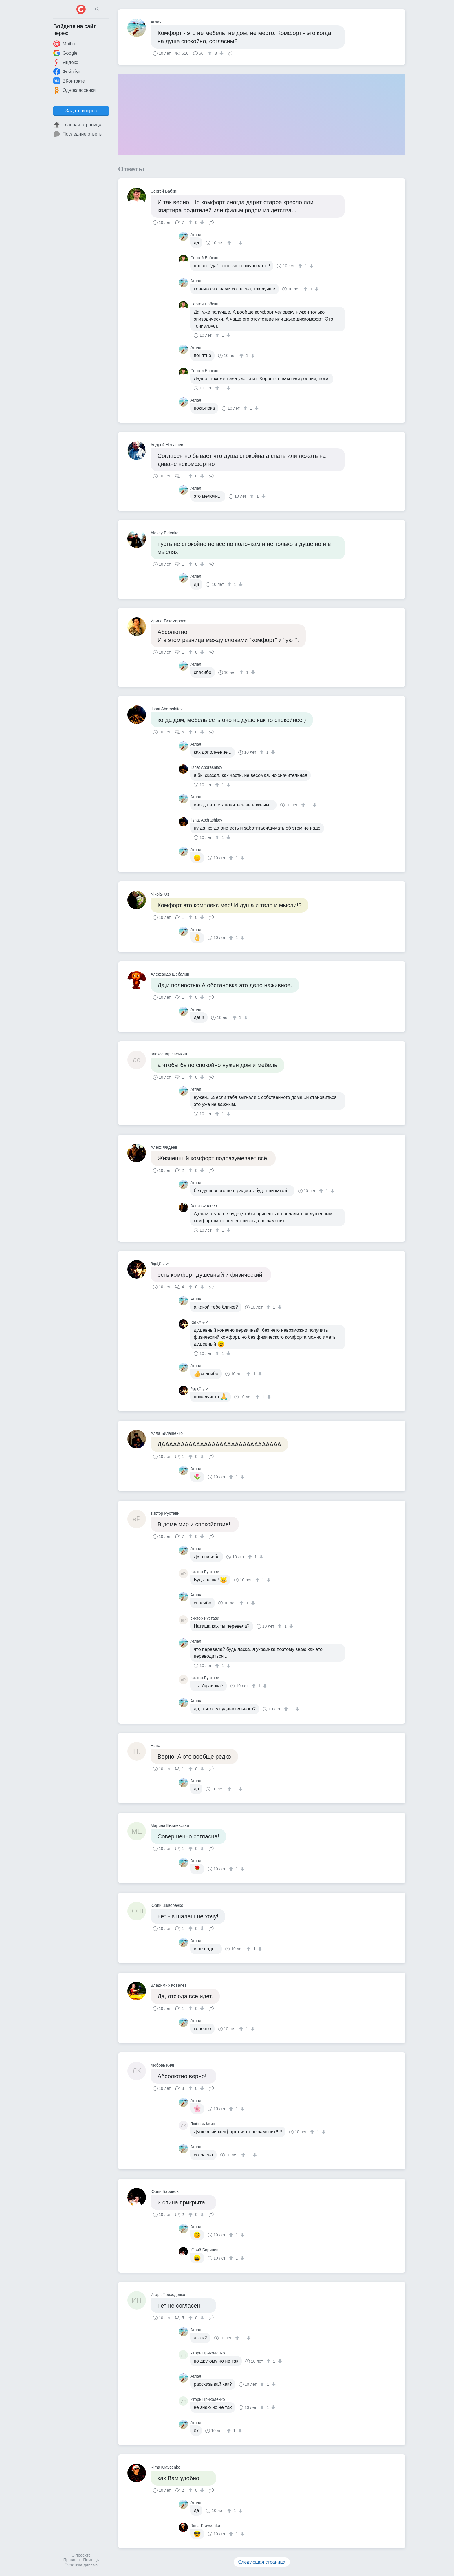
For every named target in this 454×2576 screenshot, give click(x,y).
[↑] (210, 53)
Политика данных (81, 2564)
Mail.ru (64, 43)
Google (65, 53)
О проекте (81, 2555)
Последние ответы (77, 134)
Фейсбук (66, 71)
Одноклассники (74, 90)
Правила (71, 2559)
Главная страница (77, 124)
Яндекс (65, 62)
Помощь (91, 2559)
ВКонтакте (69, 80)
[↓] (221, 53)
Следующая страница (261, 2561)
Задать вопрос (81, 110)
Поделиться (231, 53)
